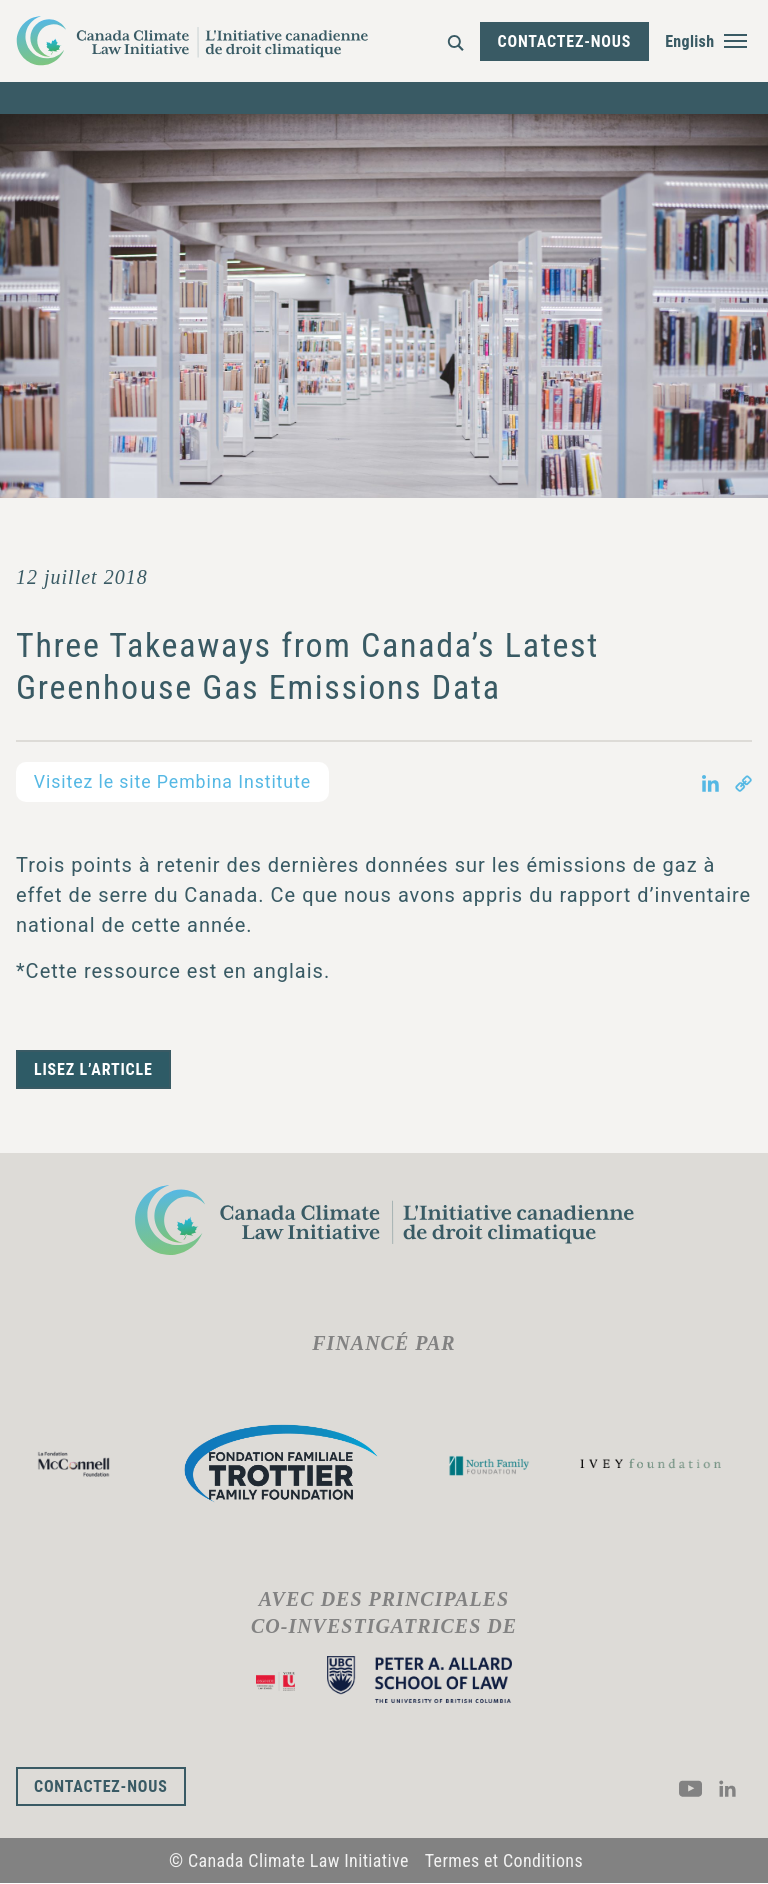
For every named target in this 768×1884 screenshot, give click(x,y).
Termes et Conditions (504, 1861)
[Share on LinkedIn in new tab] (710, 782)
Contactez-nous (565, 41)
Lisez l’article (93, 1069)
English (690, 41)
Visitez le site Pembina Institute (174, 781)
